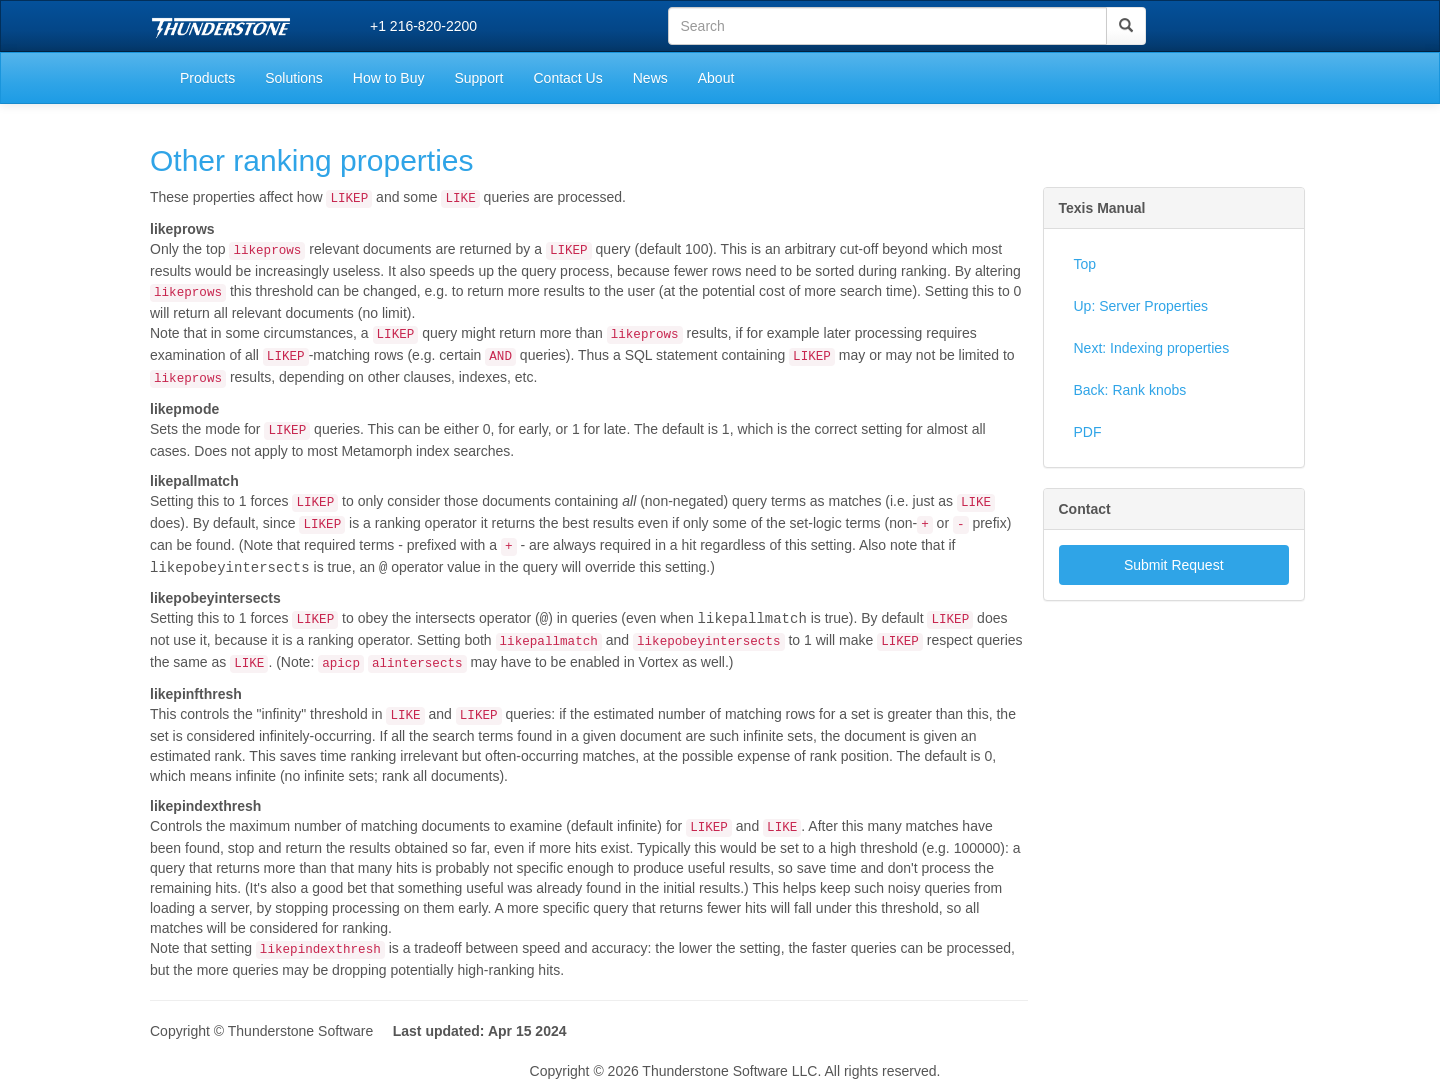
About (716, 78)
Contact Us (567, 78)
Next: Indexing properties (1152, 348)
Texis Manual (1102, 208)
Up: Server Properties (1141, 306)
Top (1085, 264)
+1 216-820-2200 (423, 26)
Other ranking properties (312, 160)
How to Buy (389, 78)
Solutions (294, 78)
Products (207, 78)
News (650, 78)
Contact (1085, 509)
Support (478, 78)
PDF (1088, 432)
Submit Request (1174, 565)
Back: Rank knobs (1130, 390)
